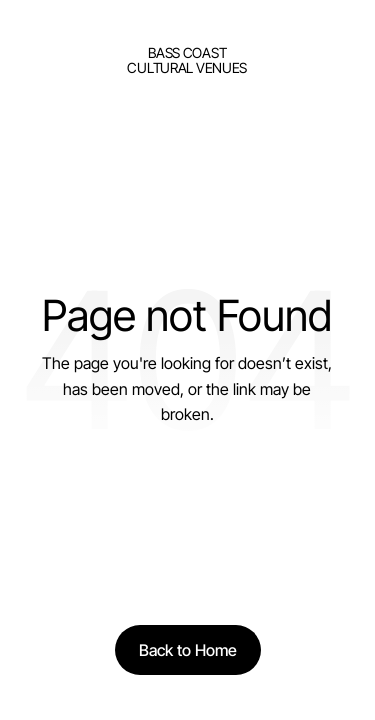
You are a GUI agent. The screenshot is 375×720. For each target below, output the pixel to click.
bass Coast (187, 52)
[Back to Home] (188, 650)
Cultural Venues (187, 67)
